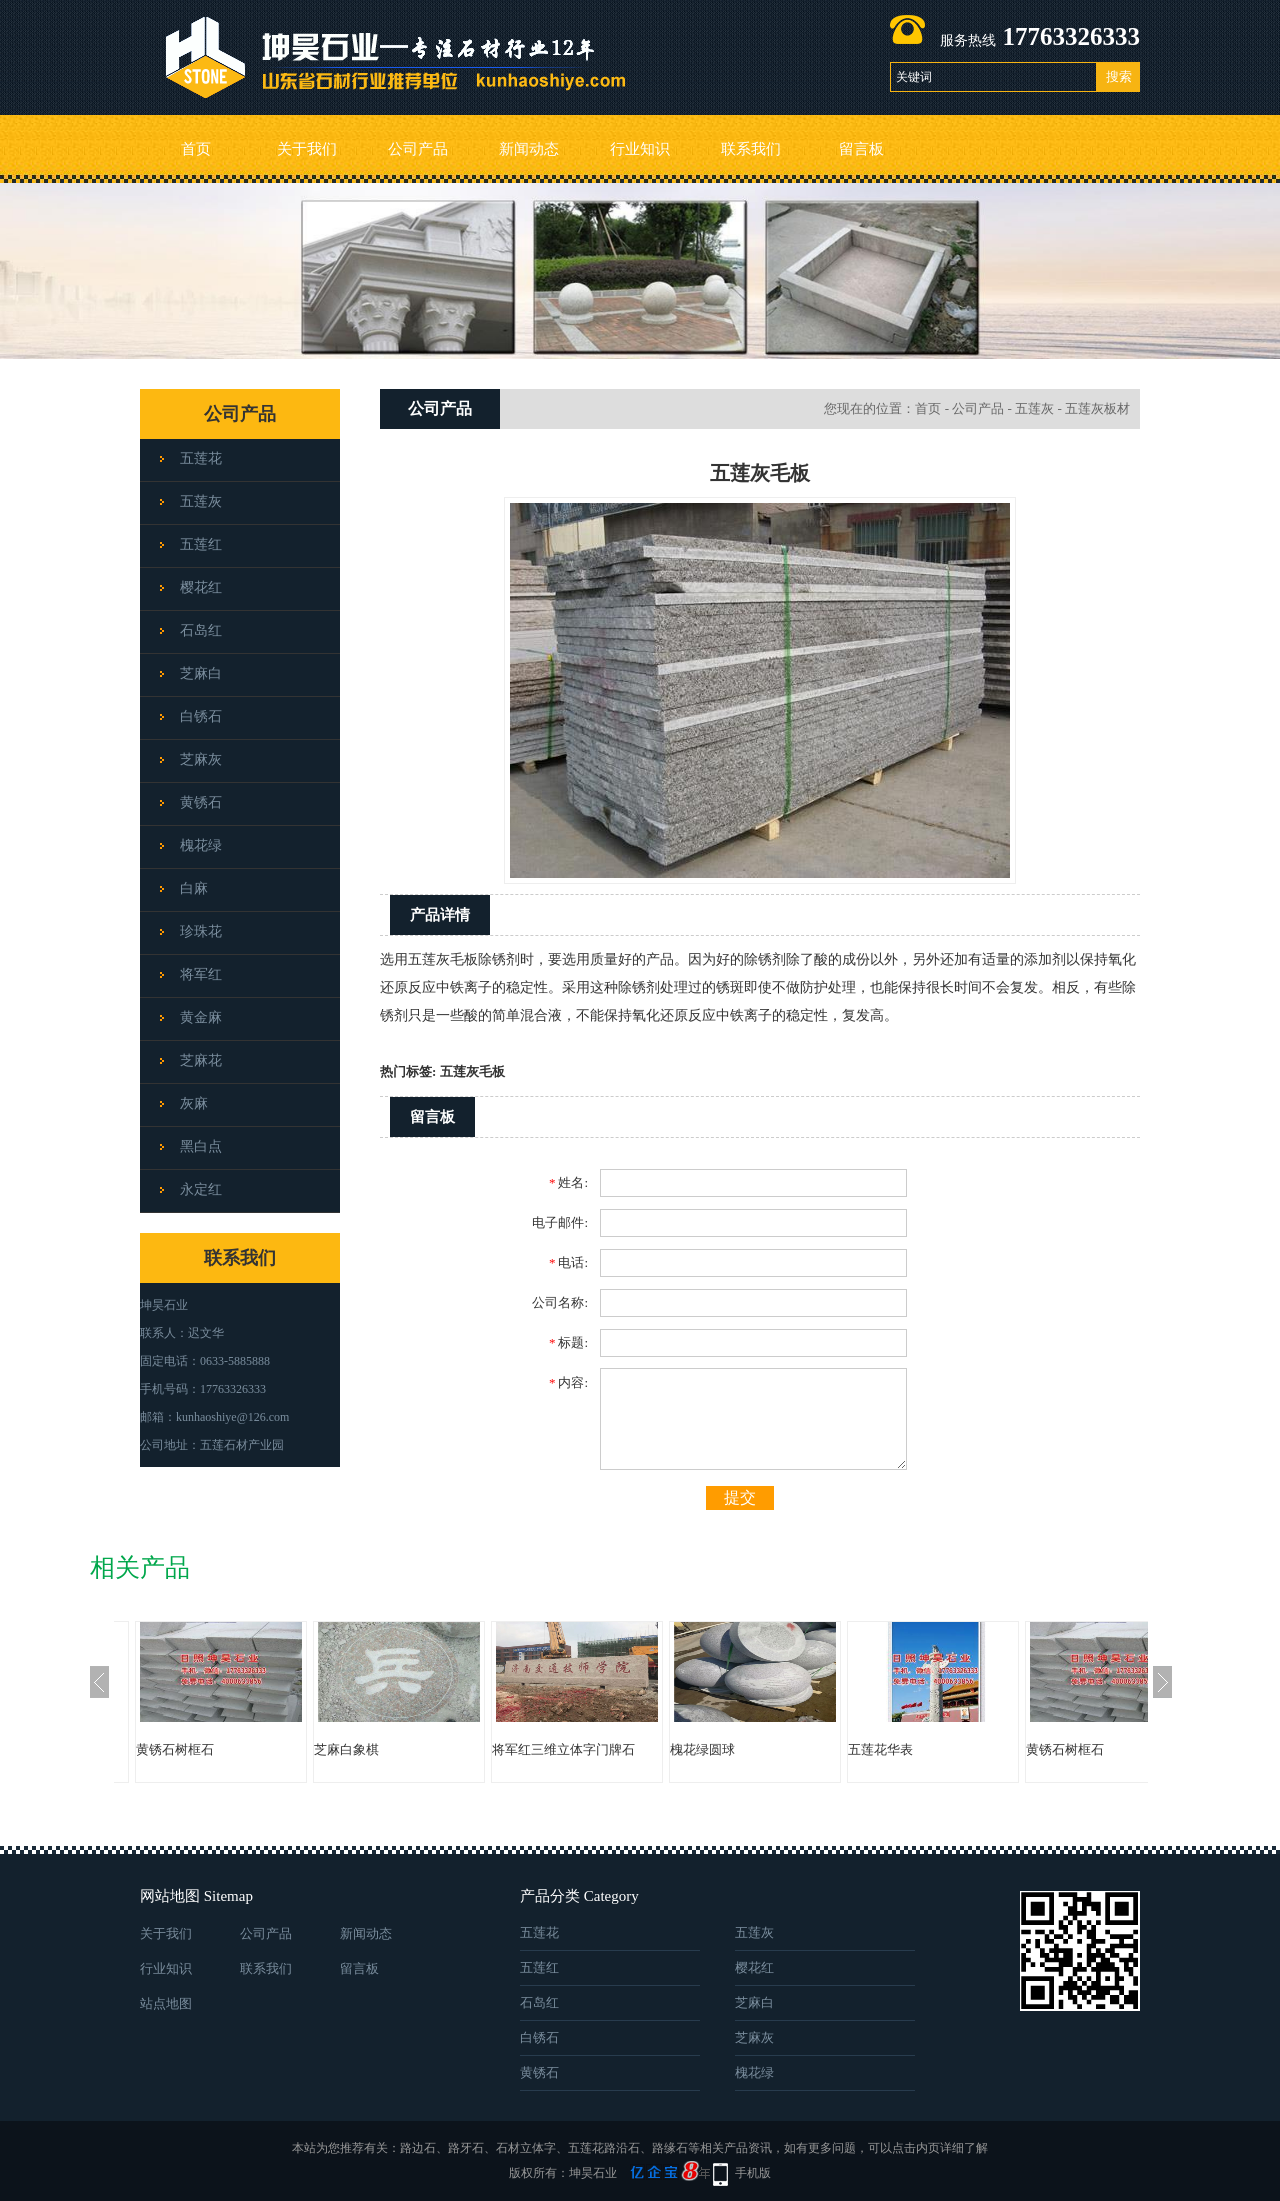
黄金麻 (201, 1017)
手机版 (753, 2173)
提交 (740, 1497)
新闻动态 (529, 149)
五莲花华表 (880, 1749)
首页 (196, 149)
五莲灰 (201, 501)
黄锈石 (201, 802)
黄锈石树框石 (175, 1749)
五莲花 (201, 458)
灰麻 (194, 1103)
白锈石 (201, 716)
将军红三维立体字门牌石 (563, 1749)
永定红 (201, 1189)
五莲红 (201, 544)
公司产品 (418, 149)
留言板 (861, 149)
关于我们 (307, 149)
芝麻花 (201, 1060)
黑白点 (201, 1146)
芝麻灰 (201, 759)
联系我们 (751, 149)
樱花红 (201, 587)
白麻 (194, 888)
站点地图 (166, 2003)
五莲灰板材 (1097, 408)
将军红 (201, 974)
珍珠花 (201, 931)
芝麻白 (201, 673)
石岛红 (201, 630)
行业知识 (640, 149)
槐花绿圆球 (702, 1749)
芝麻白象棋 (346, 1749)
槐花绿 (201, 845)
